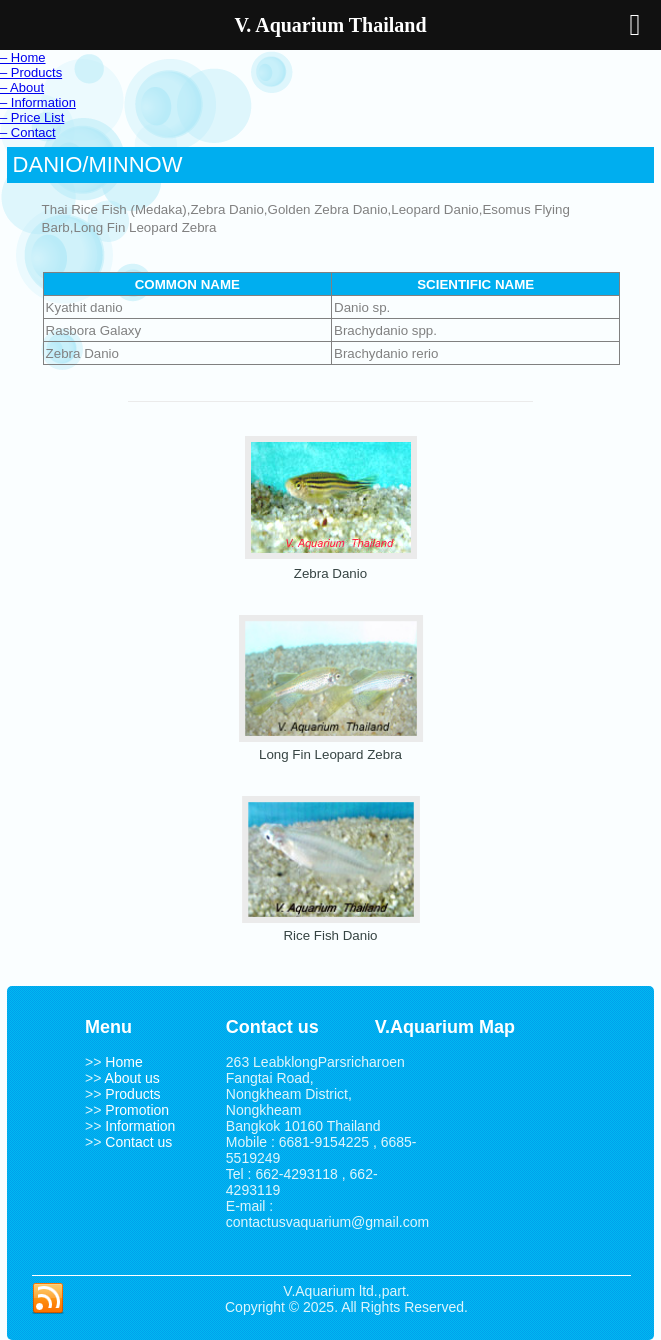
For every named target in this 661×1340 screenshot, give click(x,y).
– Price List (32, 117)
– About (22, 87)
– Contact (28, 132)
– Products (31, 72)
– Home (23, 57)
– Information (38, 102)
